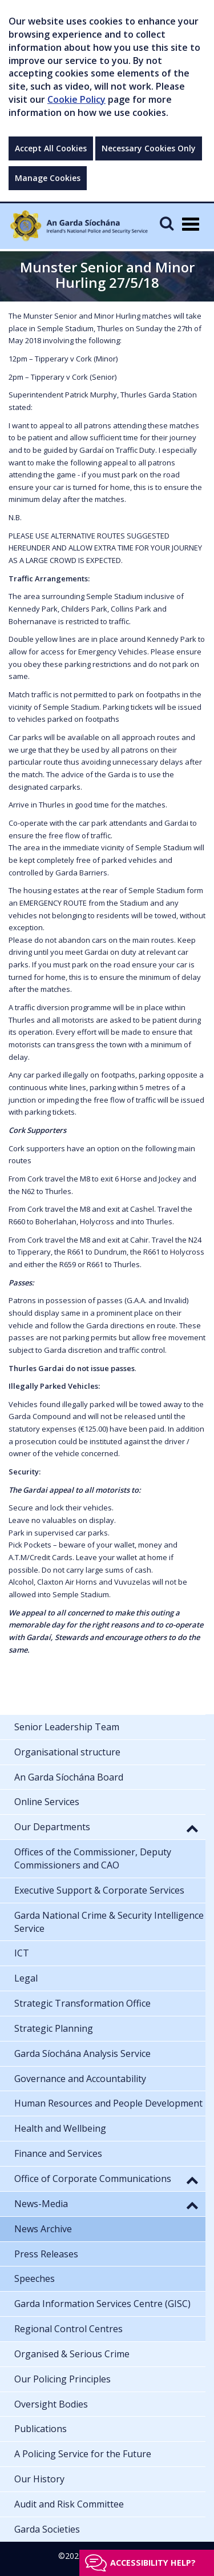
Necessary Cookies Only (149, 148)
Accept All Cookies (51, 148)
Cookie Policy (76, 99)
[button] (192, 1828)
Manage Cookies (47, 177)
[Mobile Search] (167, 223)
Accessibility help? (153, 2562)
